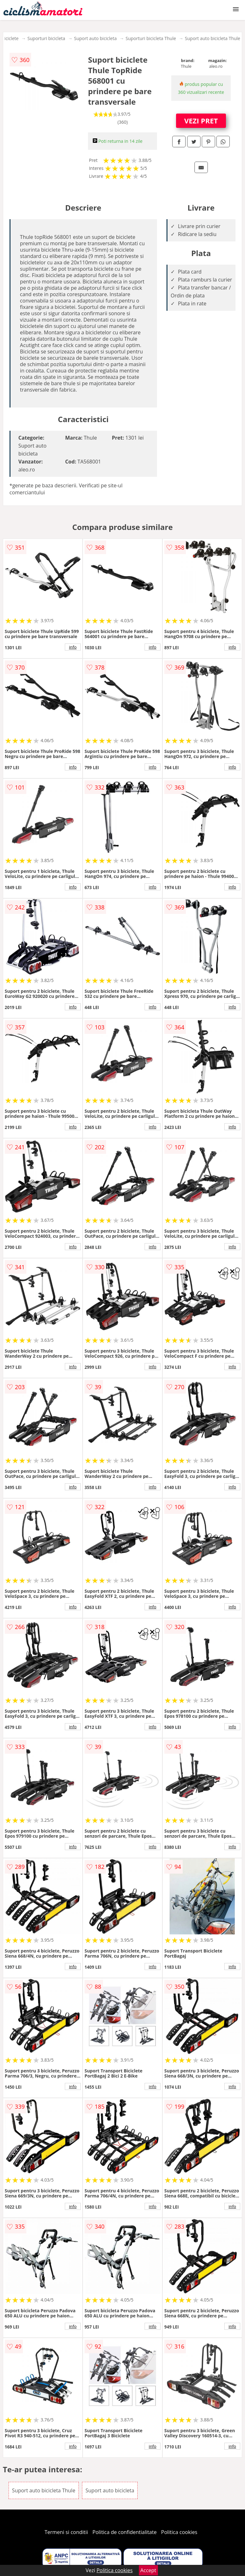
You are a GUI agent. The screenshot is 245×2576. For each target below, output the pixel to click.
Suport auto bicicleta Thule (212, 38)
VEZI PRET (201, 120)
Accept (148, 2570)
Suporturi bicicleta (46, 38)
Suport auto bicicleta (95, 38)
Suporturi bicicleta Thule (151, 38)
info (73, 647)
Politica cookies (179, 2532)
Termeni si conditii (66, 2532)
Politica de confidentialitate (124, 2532)
